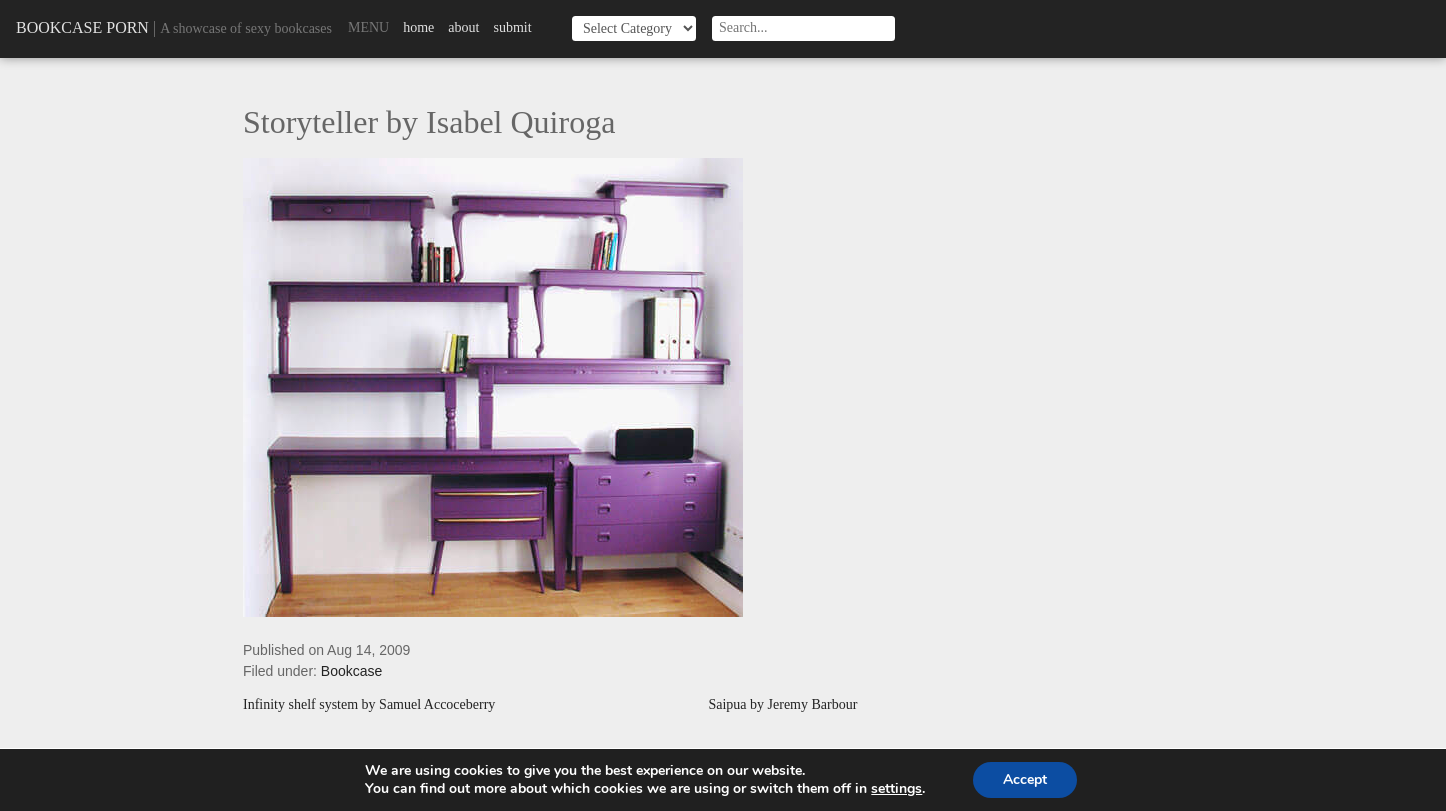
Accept (1025, 779)
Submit (512, 27)
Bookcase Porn (82, 27)
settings (896, 789)
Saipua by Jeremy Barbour (782, 705)
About (463, 27)
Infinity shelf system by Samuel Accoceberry (369, 705)
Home (418, 27)
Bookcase (351, 671)
